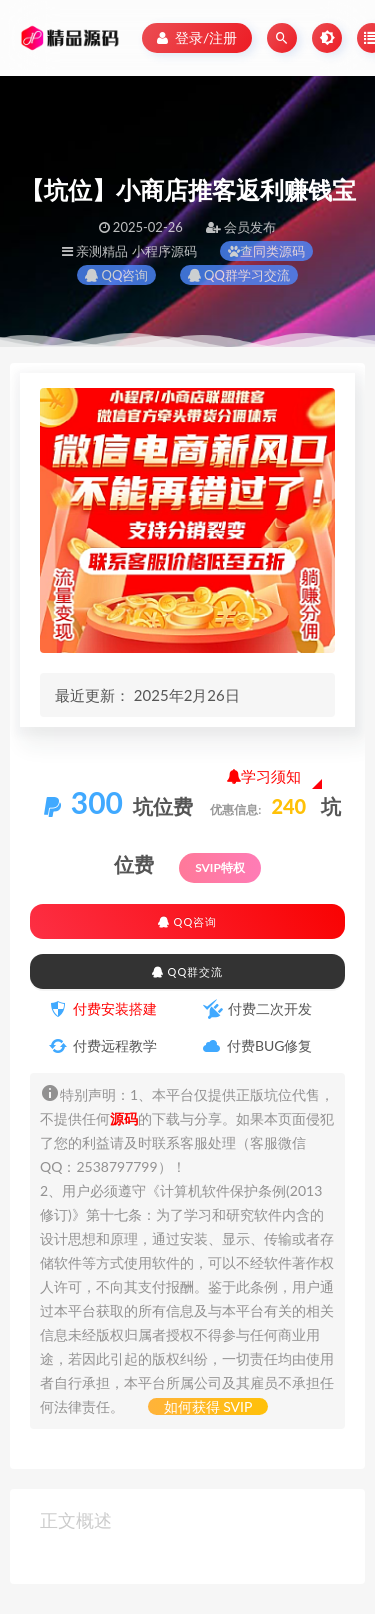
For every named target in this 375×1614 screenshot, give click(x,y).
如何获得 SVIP (208, 1406)
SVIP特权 (220, 867)
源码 (124, 1118)
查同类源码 (266, 251)
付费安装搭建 (115, 1008)
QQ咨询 (116, 275)
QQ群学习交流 (239, 275)
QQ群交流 (187, 971)
